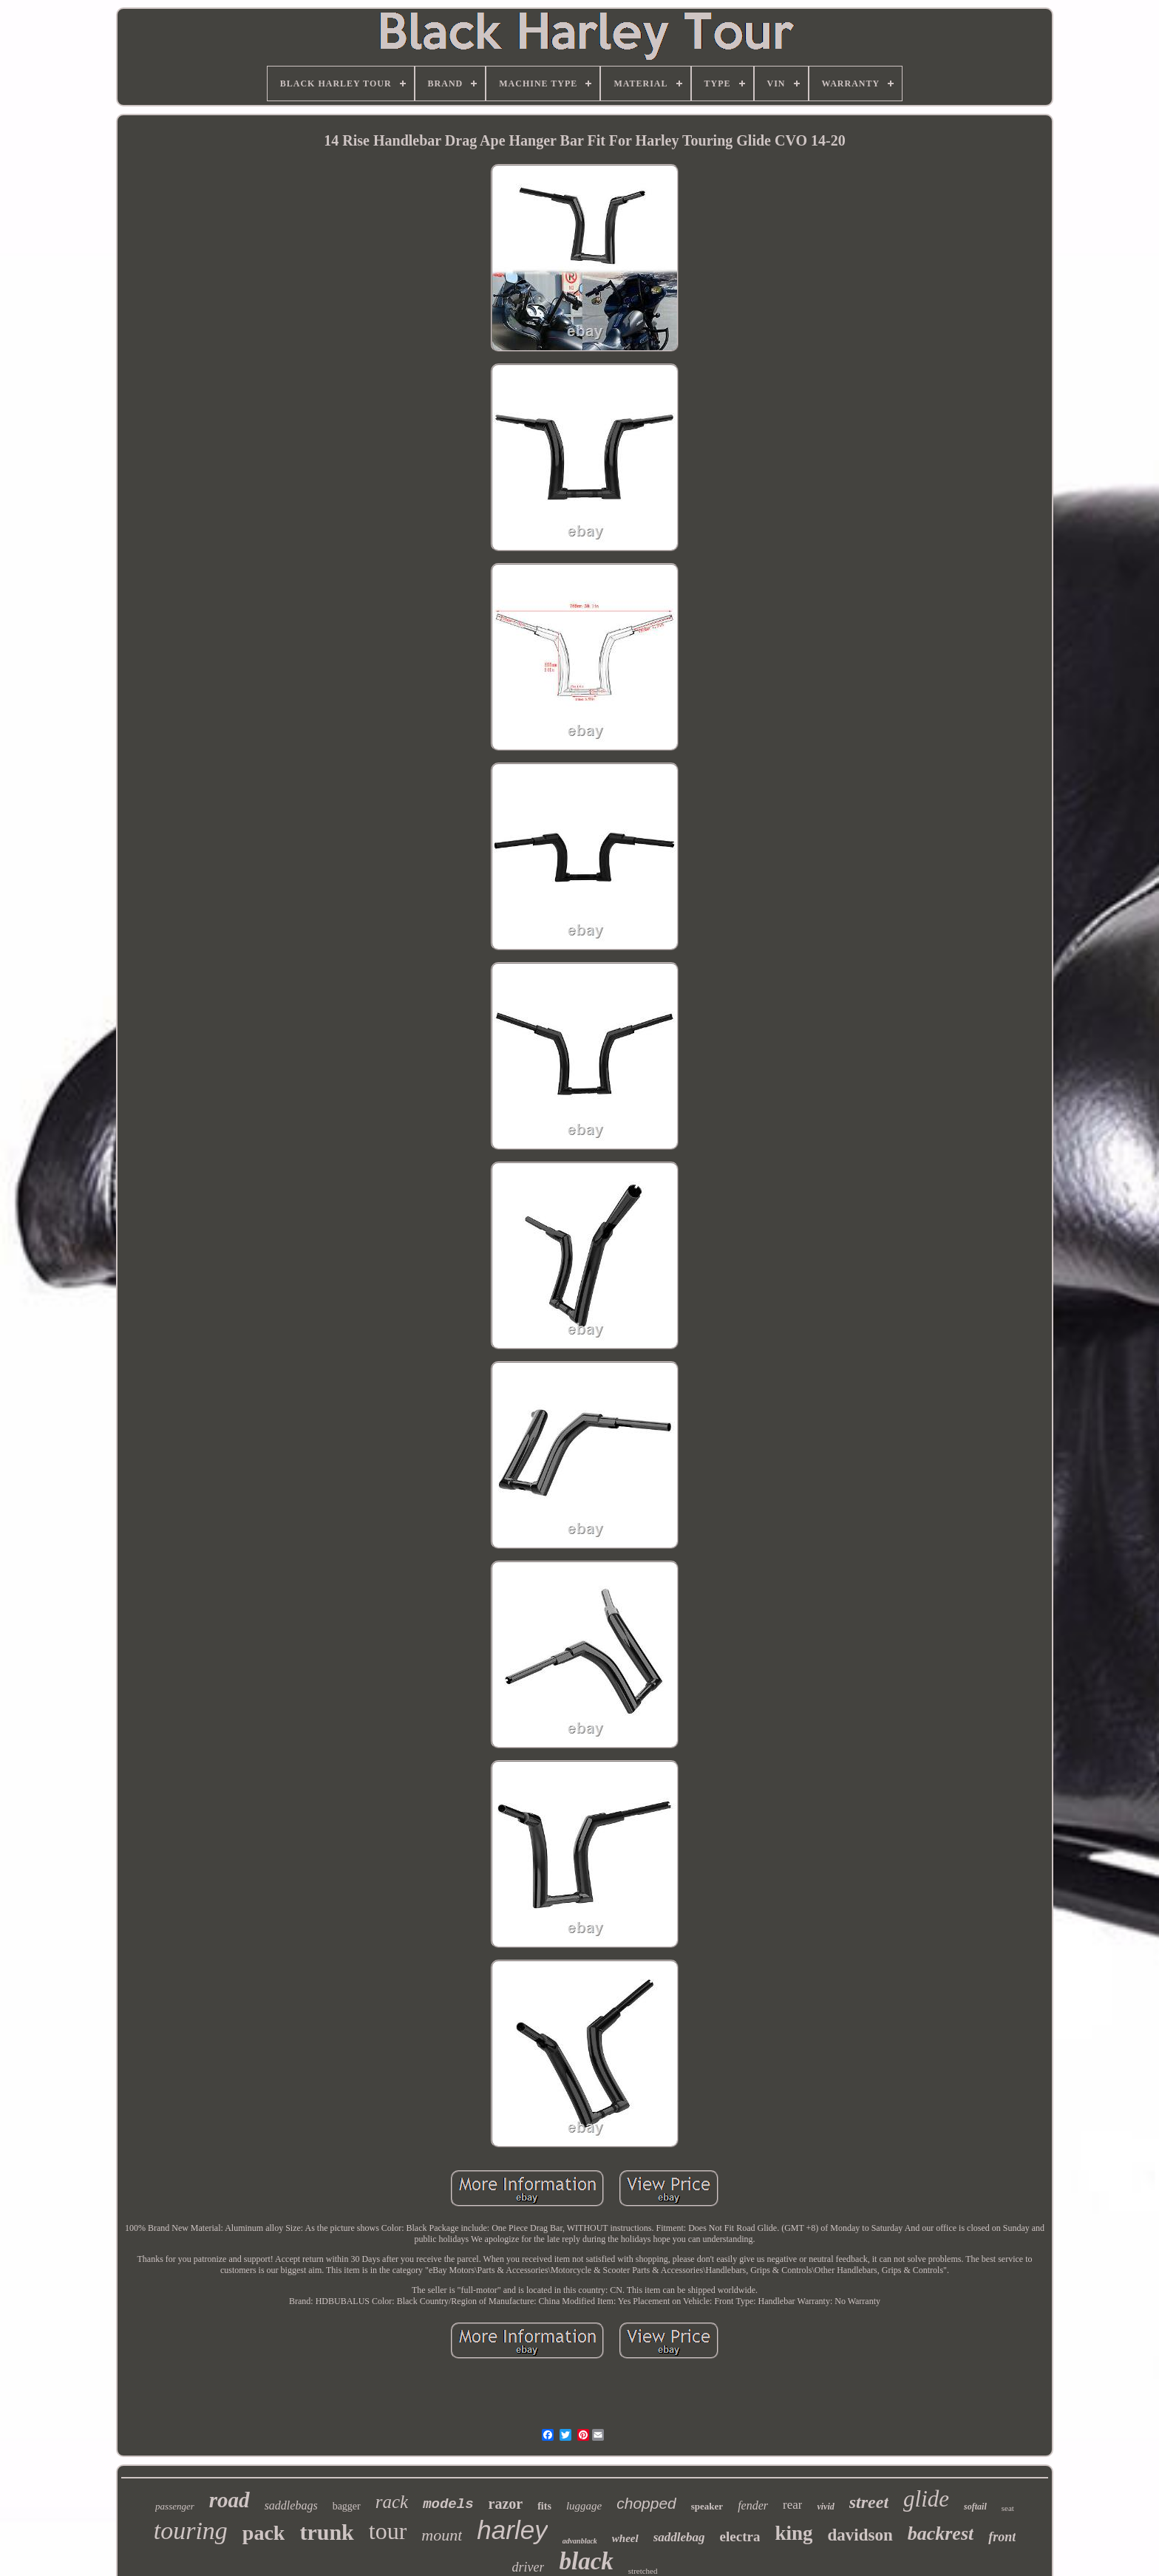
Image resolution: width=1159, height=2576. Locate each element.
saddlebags (291, 2505)
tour (388, 2531)
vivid (825, 2506)
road (229, 2500)
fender (753, 2505)
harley (512, 2529)
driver (527, 2567)
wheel (625, 2538)
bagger (347, 2506)
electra (740, 2536)
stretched (643, 2570)
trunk (326, 2532)
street (868, 2502)
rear (792, 2505)
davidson (859, 2535)
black (586, 2561)
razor (506, 2503)
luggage (584, 2506)
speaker (707, 2506)
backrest (941, 2533)
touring (191, 2530)
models (448, 2504)
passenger (174, 2506)
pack (263, 2532)
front (1002, 2536)
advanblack (579, 2541)
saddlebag (679, 2537)
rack (391, 2502)
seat (1008, 2508)
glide (926, 2499)
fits (544, 2506)
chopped (646, 2503)
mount (441, 2535)
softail (975, 2506)
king (793, 2533)
